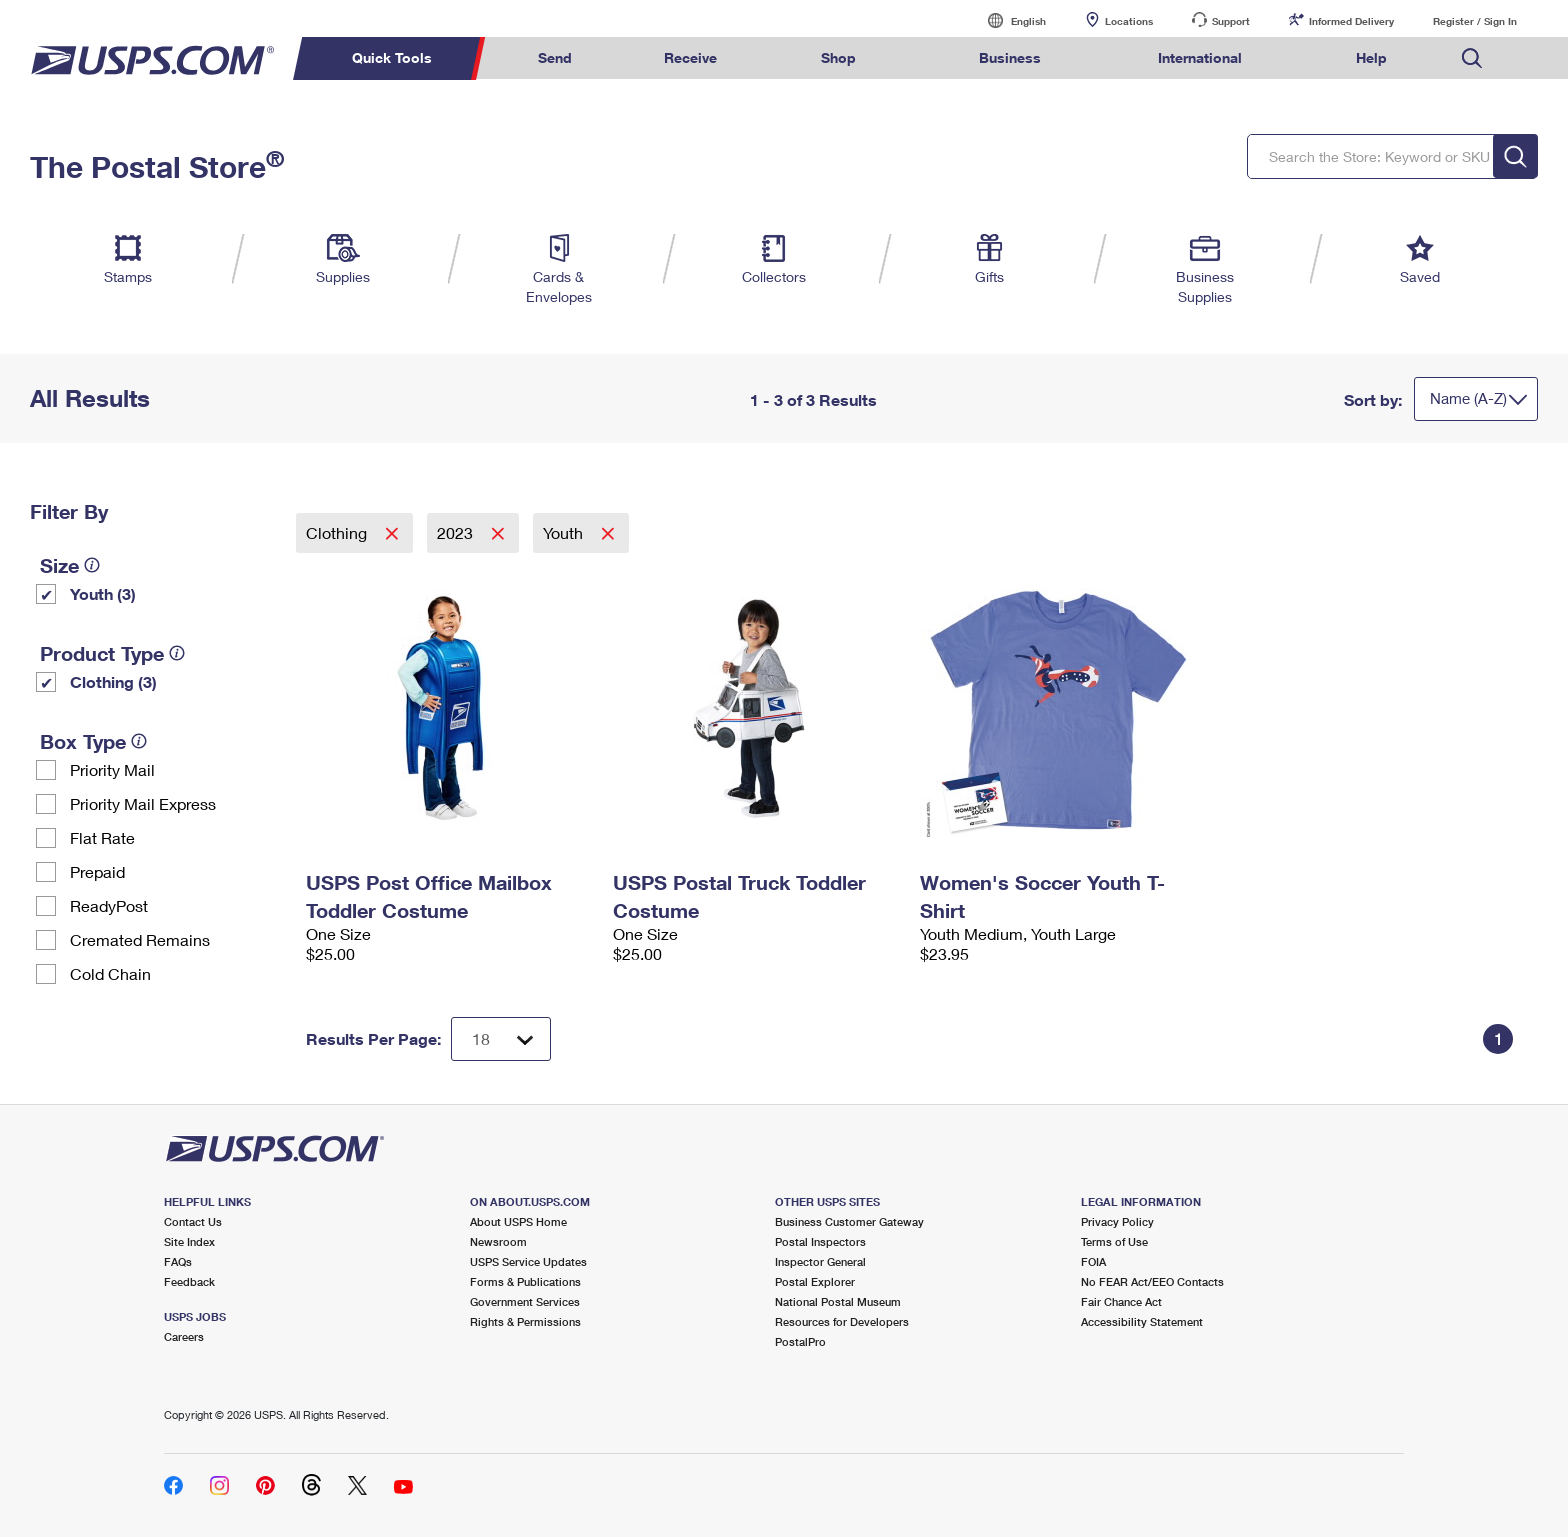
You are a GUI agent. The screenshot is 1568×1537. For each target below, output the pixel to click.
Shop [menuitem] (838, 57)
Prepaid (97, 871)
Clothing (338, 532)
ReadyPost (109, 905)
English (1008, 20)
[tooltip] (92, 565)
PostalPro (800, 1341)
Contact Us (193, 1221)
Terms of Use (1114, 1241)
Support (1231, 21)
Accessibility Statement (1142, 1321)
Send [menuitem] (555, 57)
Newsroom (498, 1241)
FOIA (1093, 1261)
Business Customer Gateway (849, 1221)
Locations (1129, 21)
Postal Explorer (815, 1281)
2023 (457, 532)
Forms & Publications (525, 1281)
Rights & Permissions (525, 1321)
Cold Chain (110, 973)
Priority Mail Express (143, 803)
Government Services (525, 1301)
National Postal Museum (838, 1301)
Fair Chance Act (1121, 1301)
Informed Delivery (1351, 21)
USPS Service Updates (528, 1261)
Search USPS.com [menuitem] (1472, 58)
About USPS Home (518, 1221)
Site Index (189, 1241)
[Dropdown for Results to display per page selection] (501, 1039)
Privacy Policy (1117, 1221)
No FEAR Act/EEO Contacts (1152, 1281)
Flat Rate (102, 837)
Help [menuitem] (1371, 57)
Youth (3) (103, 593)
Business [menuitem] (1010, 57)
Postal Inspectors (820, 1241)
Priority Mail (112, 769)
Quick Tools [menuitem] (392, 57)
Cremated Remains (140, 939)
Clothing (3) (113, 681)
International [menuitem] (1200, 57)
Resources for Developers (842, 1321)
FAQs (178, 1261)
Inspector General (820, 1261)
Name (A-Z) (1468, 398)
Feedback (189, 1281)
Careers (184, 1336)
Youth (565, 532)
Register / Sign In (1475, 21)
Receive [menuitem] (690, 57)
